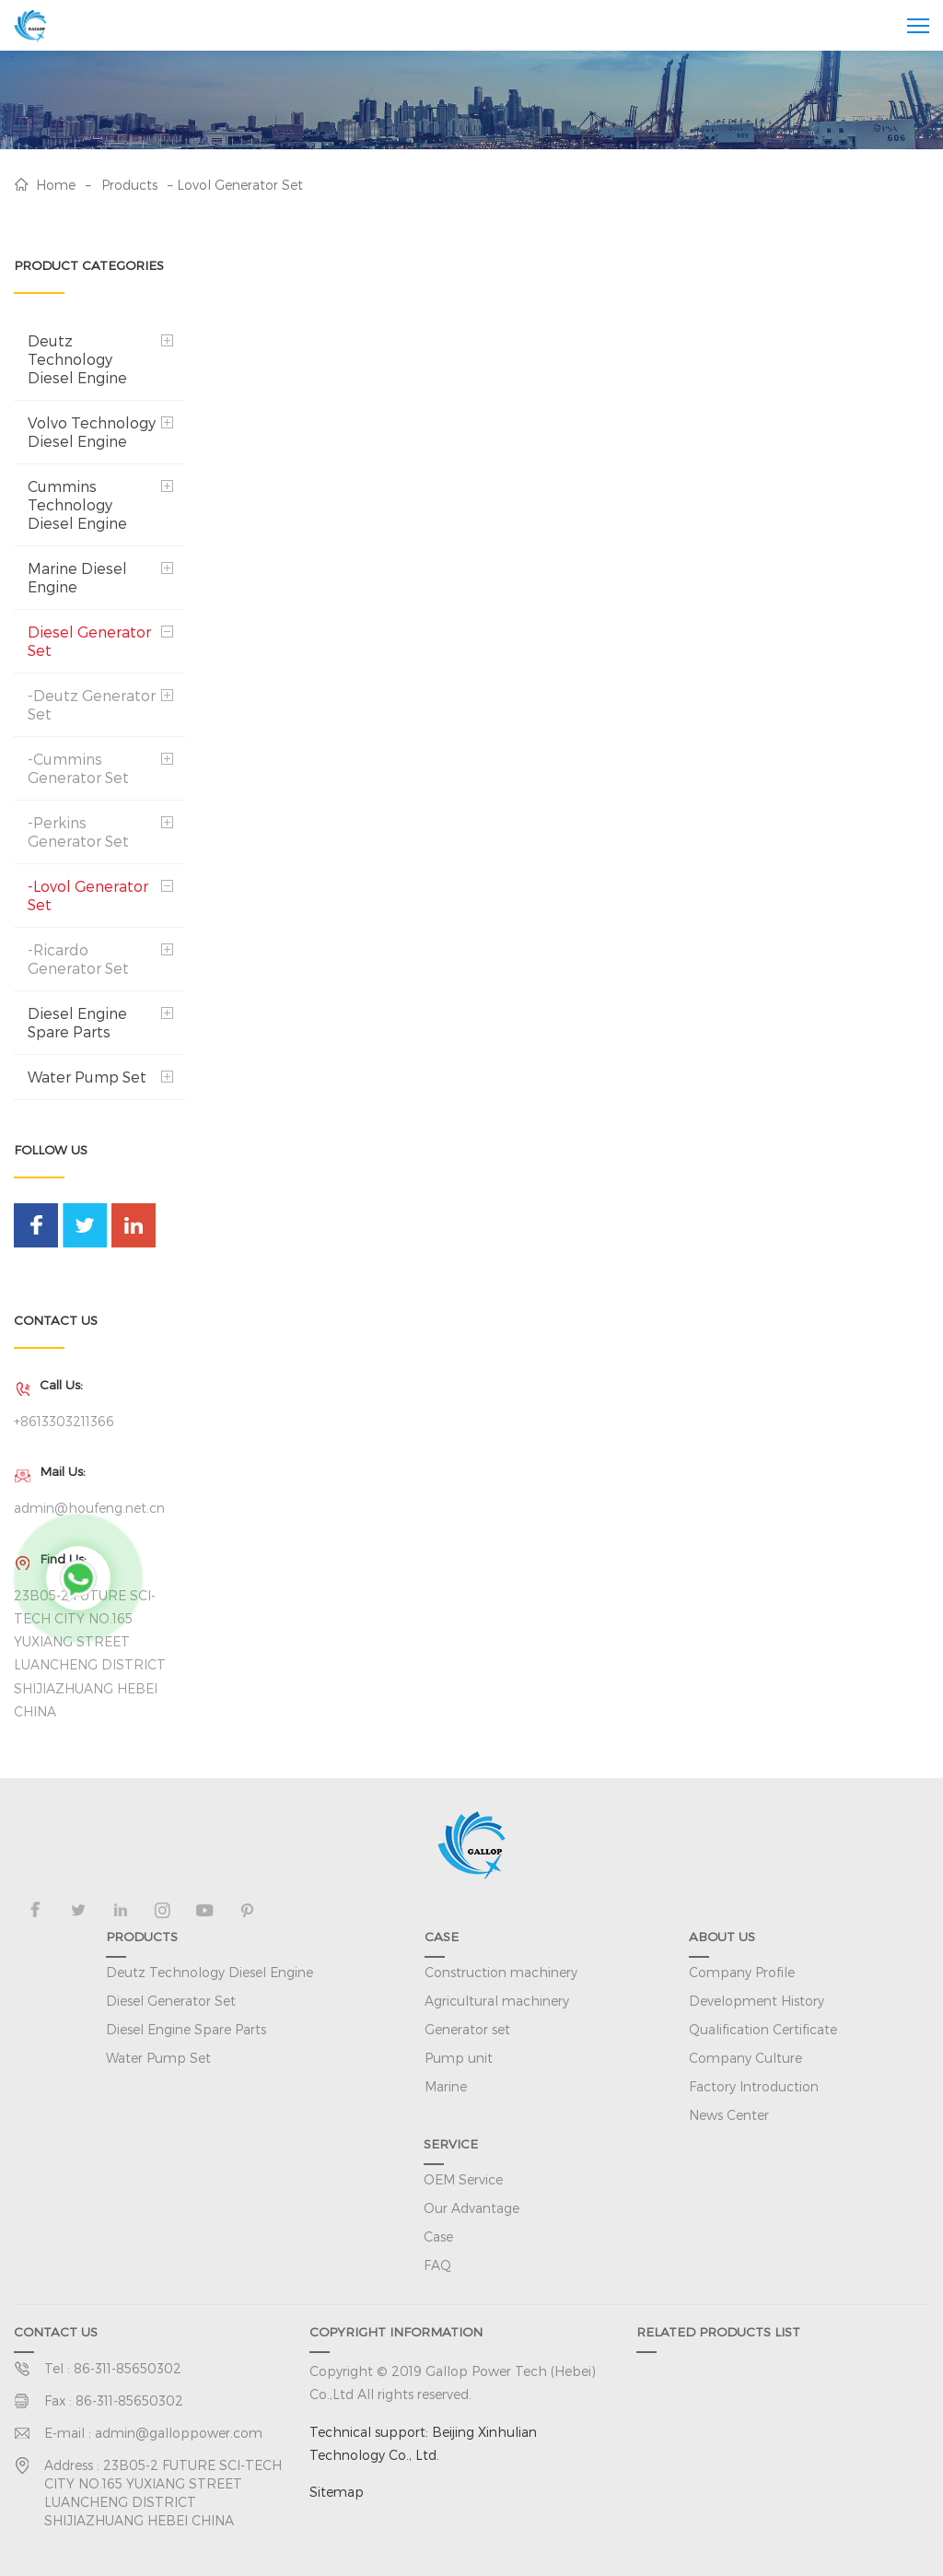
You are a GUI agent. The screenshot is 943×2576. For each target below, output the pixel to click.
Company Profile (742, 1972)
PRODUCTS (142, 1936)
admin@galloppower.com (178, 2433)
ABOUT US (722, 1936)
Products (129, 185)
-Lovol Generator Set (88, 895)
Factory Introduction (754, 2086)
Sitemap (336, 2492)
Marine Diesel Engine (77, 577)
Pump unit (459, 2058)
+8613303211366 (64, 1421)
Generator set (467, 2029)
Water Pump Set (87, 1076)
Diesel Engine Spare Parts (77, 1022)
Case (438, 2236)
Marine (446, 2086)
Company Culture (745, 2058)
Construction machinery (501, 1972)
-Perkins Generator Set (78, 831)
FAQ (437, 2265)
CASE (442, 1936)
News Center (729, 2115)
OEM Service (463, 2179)
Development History (756, 2000)
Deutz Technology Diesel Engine (77, 359)
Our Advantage (471, 2208)
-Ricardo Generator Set (78, 959)
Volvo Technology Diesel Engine (92, 432)
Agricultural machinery (497, 2000)
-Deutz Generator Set (92, 704)
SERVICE (451, 2143)
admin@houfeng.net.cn (89, 1508)
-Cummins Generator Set (78, 768)
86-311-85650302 (127, 2368)
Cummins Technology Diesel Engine (77, 504)
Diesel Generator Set (89, 641)
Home (56, 185)
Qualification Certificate (763, 2029)
